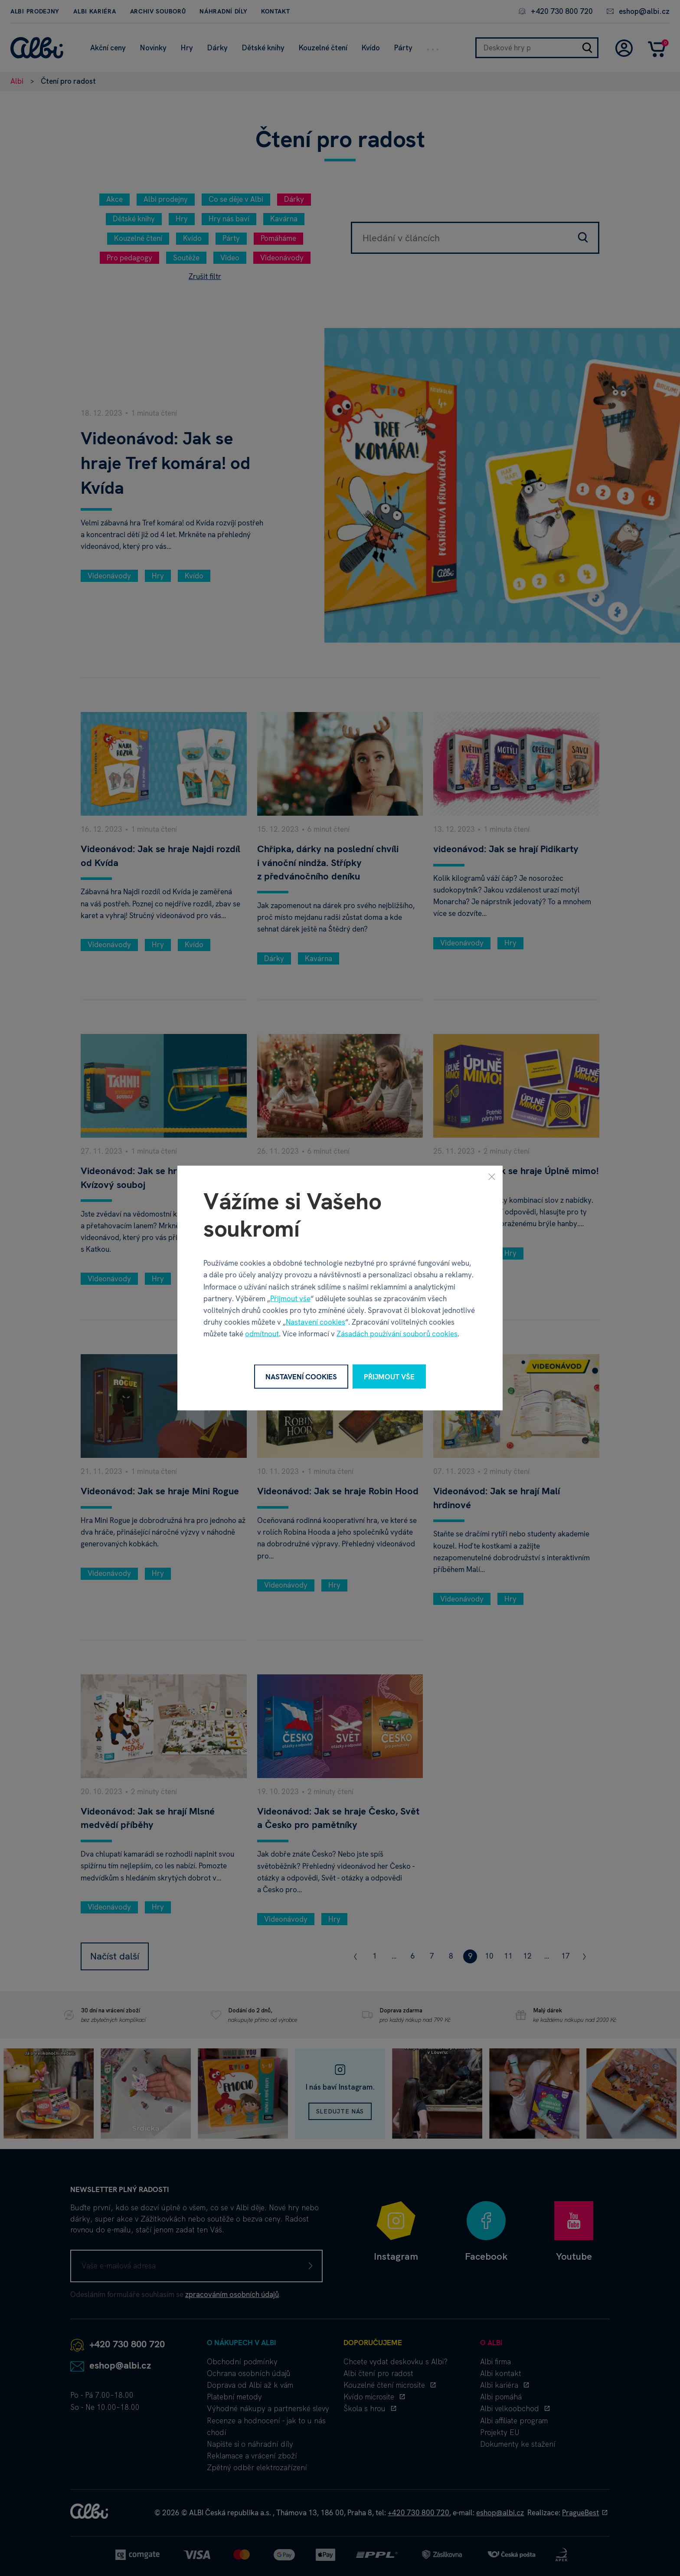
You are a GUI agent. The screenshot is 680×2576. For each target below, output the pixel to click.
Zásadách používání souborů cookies (397, 1334)
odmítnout (262, 1334)
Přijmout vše (290, 1298)
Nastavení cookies (315, 1322)
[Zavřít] (491, 1176)
